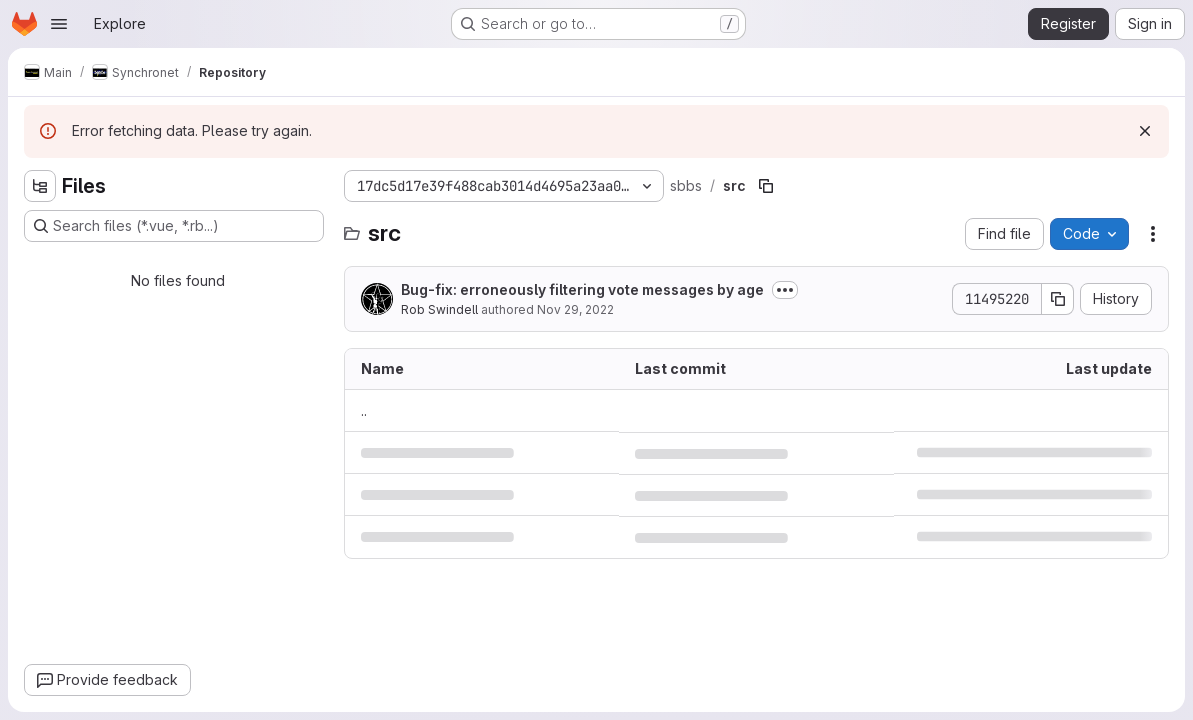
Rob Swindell (439, 309)
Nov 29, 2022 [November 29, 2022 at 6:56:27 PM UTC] (575, 309)
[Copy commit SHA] (1058, 299)
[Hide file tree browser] (40, 186)
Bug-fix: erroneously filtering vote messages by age (582, 289)
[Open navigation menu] (59, 24)
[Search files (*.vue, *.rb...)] (174, 226)
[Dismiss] (1145, 131)
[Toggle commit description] (785, 290)
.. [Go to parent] (364, 410)
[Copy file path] (766, 186)
